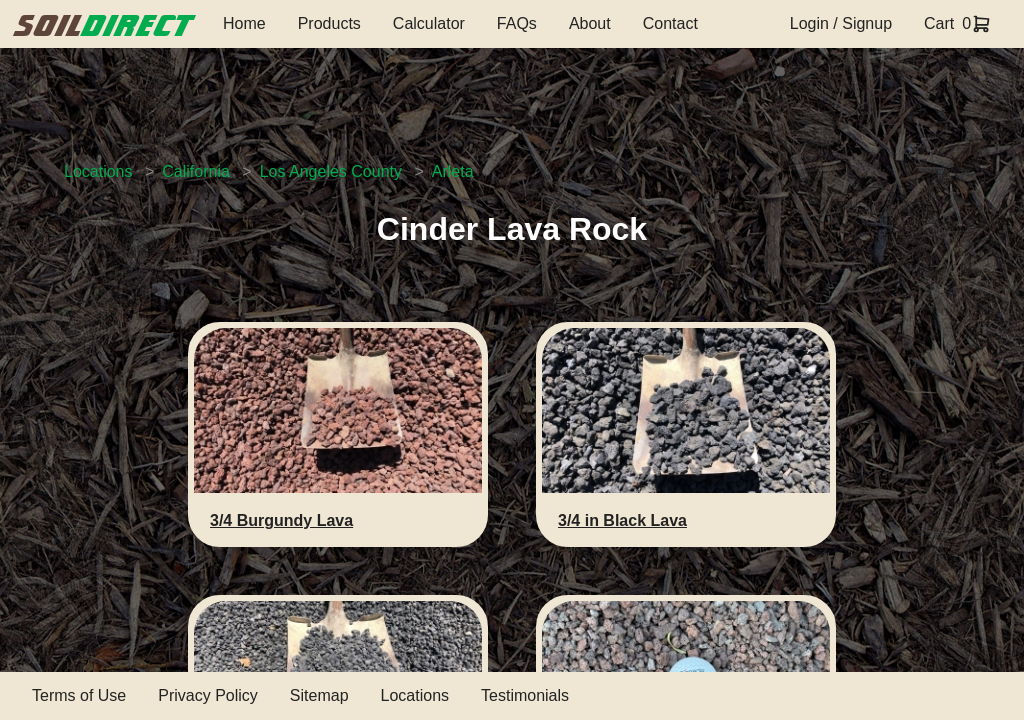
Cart (939, 23)
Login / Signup (841, 23)
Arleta (453, 171)
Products (329, 23)
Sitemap (319, 695)
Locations (98, 171)
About (590, 23)
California (196, 171)
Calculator (429, 23)
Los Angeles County (331, 171)
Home (244, 23)
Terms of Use (79, 695)
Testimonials (525, 695)
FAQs (517, 23)
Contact (670, 23)
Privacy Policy (208, 695)
